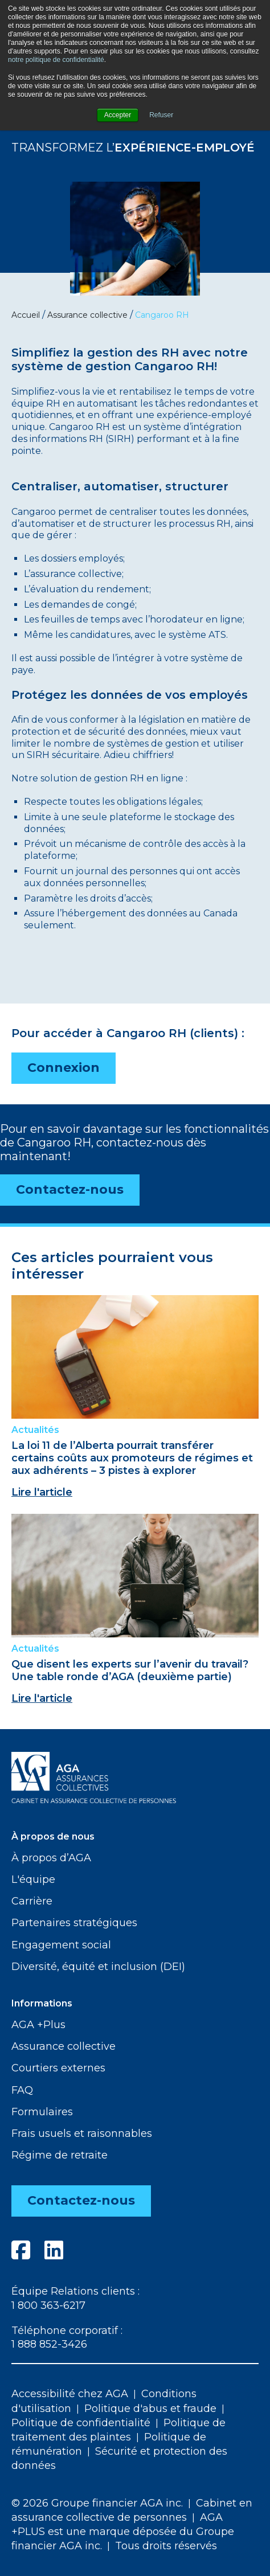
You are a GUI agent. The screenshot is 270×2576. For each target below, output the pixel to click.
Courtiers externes (58, 2068)
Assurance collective (63, 2046)
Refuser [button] (161, 115)
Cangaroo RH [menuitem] (162, 315)
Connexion (63, 1067)
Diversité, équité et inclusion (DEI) (98, 1966)
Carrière (31, 1901)
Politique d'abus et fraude (150, 2408)
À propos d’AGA (51, 1858)
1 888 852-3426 (49, 2344)
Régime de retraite (59, 2155)
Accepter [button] (117, 115)
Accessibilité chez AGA (69, 2393)
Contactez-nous (70, 1189)
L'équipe (33, 1879)
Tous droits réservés (166, 2546)
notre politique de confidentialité (56, 60)
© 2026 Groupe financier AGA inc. (97, 2503)
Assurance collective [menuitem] (87, 315)
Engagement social (61, 1945)
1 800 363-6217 (48, 2305)
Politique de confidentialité (80, 2423)
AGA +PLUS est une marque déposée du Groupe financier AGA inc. (122, 2531)
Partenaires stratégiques (74, 1922)
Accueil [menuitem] (25, 315)
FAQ (22, 2090)
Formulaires (42, 2112)
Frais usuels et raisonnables (81, 2133)
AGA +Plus (38, 2024)
